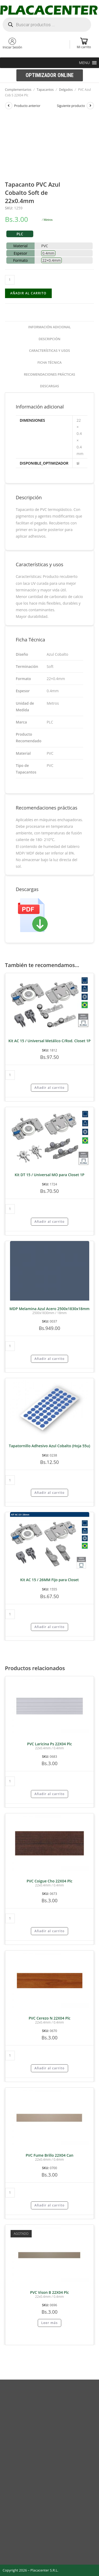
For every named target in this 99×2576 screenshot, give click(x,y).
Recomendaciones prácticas (49, 374)
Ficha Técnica (49, 362)
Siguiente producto (71, 106)
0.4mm (48, 253)
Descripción (49, 339)
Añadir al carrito (28, 293)
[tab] (49, 327)
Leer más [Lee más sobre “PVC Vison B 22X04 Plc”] (49, 2323)
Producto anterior (27, 106)
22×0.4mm (51, 260)
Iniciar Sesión (12, 47)
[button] (84, 62)
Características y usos (49, 350)
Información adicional (49, 327)
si (78, 463)
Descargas (49, 386)
